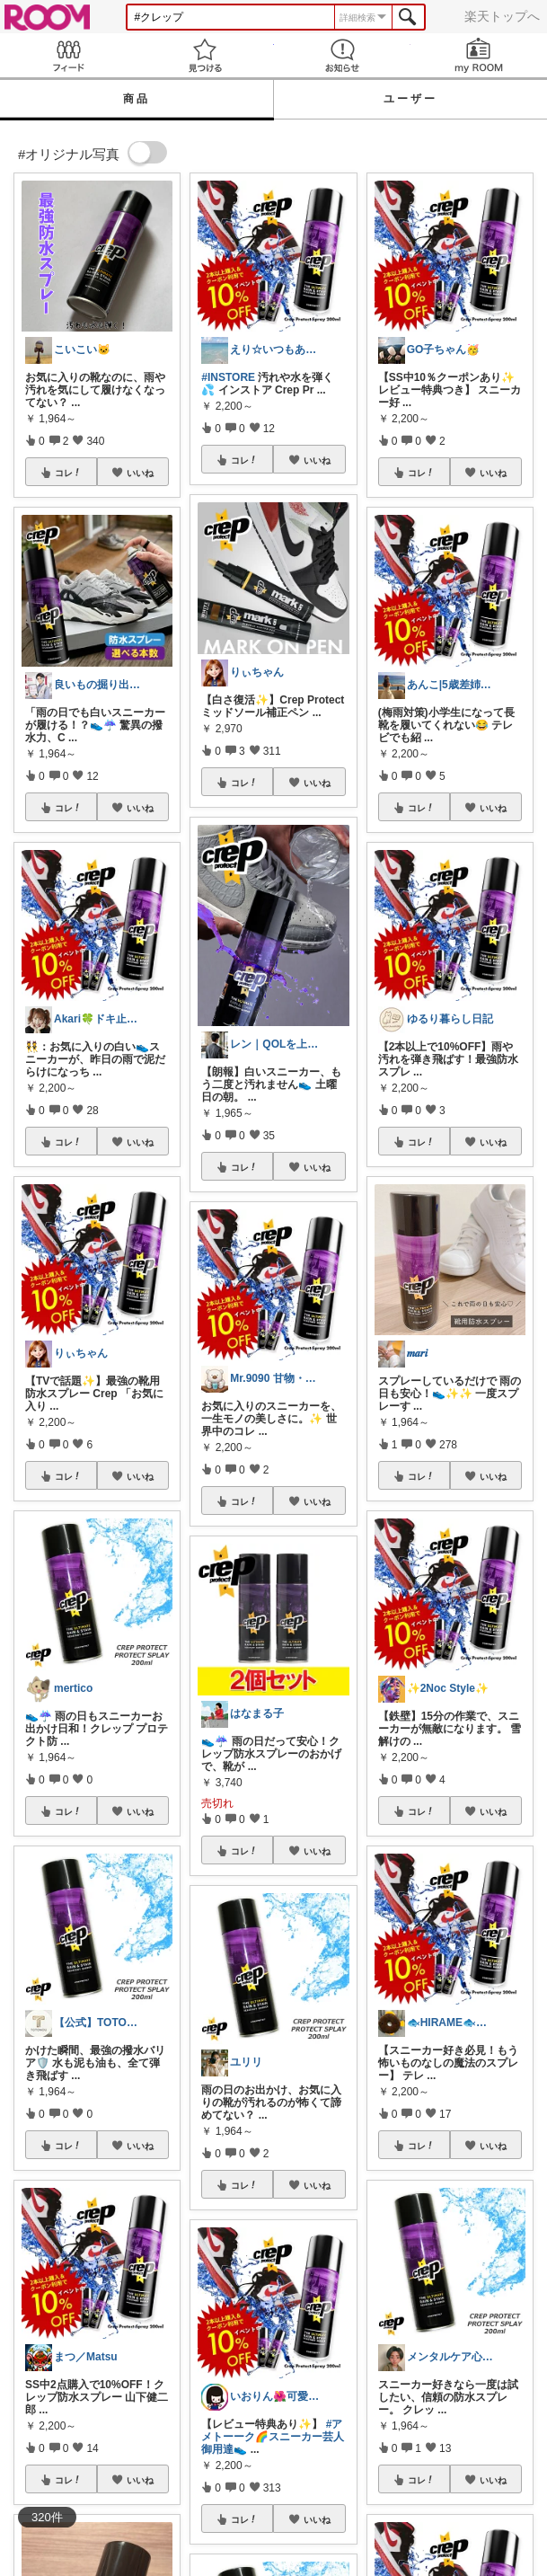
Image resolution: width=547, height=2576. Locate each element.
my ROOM (478, 55)
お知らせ (342, 55)
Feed (68, 55)
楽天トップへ (502, 16)
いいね (140, 472)
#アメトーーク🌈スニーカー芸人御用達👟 (272, 2437)
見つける (205, 55)
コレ (68, 472)
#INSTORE (228, 377)
